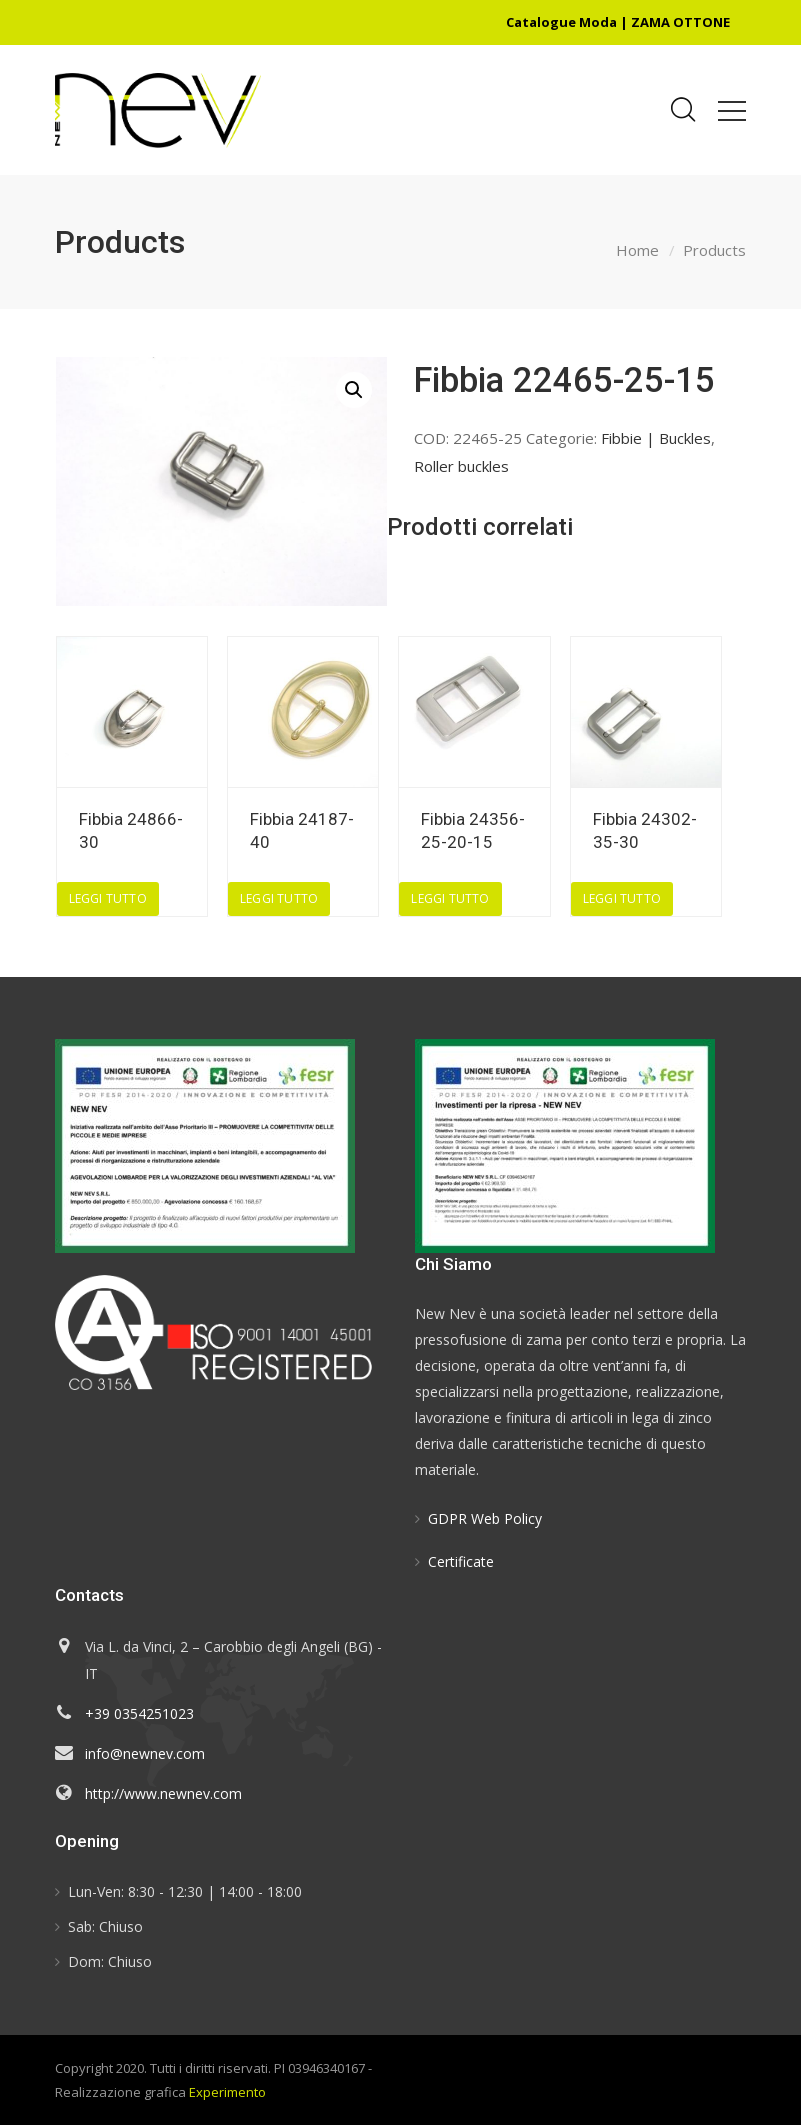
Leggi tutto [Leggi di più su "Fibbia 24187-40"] (279, 898)
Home (637, 250)
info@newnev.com (145, 1753)
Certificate (461, 1561)
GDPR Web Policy (485, 1518)
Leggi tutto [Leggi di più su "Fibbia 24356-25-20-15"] (450, 898)
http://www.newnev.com (163, 1793)
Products (714, 250)
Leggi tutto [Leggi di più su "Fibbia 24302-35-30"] (622, 898)
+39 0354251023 (139, 1713)
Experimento (227, 2092)
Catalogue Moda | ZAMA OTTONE (618, 22)
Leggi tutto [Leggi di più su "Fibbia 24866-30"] (108, 898)
